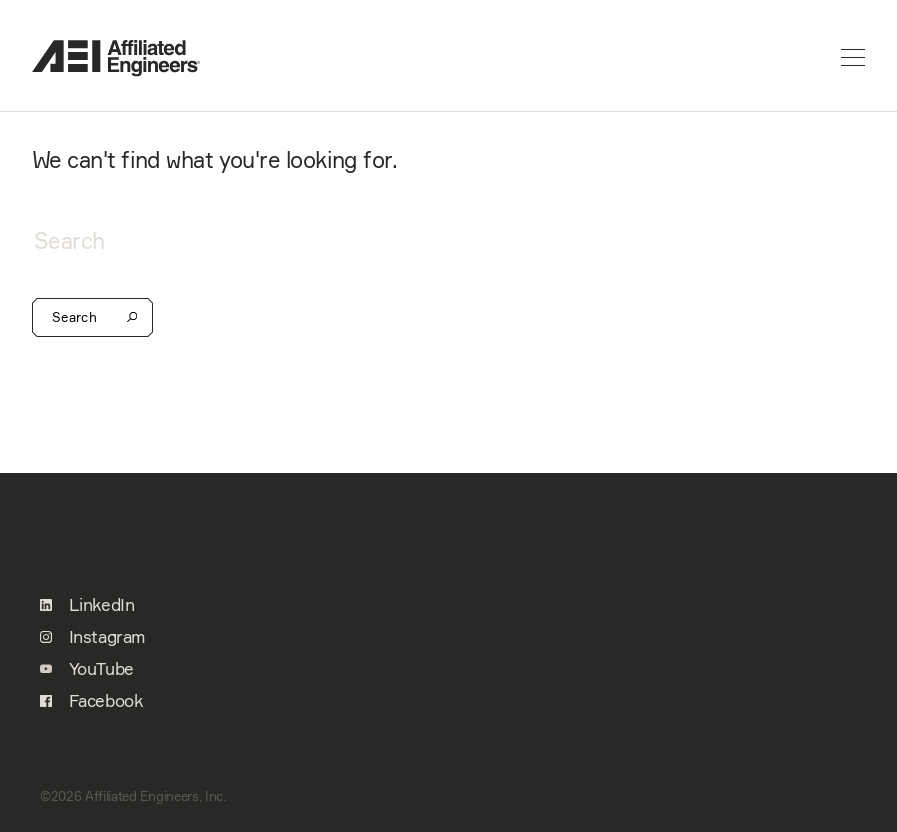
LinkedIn (87, 605)
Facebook (91, 701)
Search (92, 317)
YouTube (87, 669)
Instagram (92, 637)
